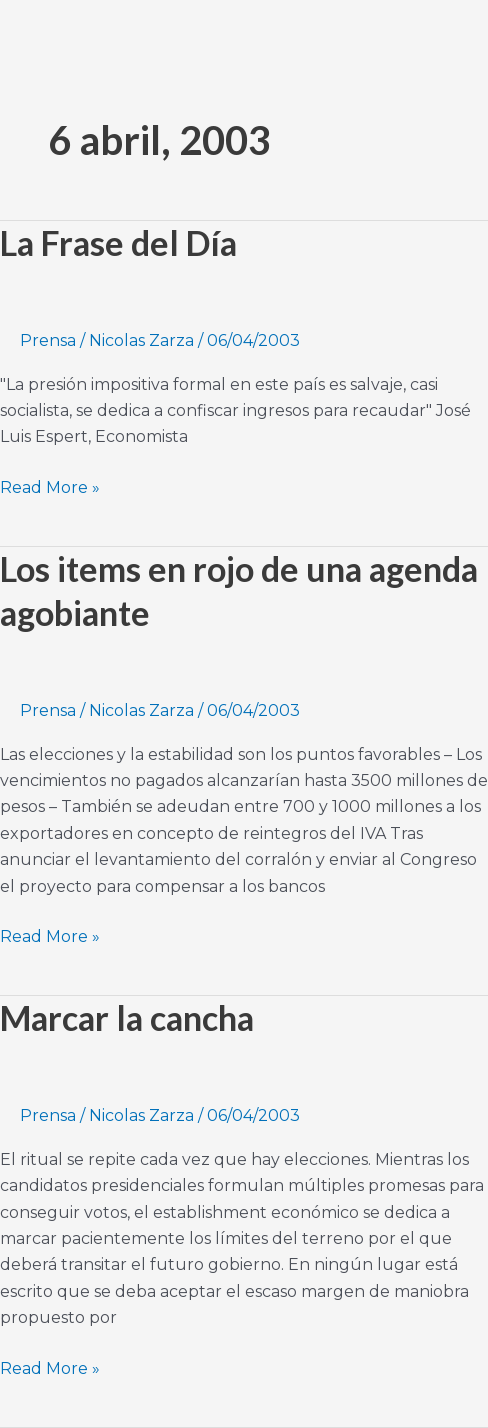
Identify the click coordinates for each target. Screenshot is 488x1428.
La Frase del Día (118, 242)
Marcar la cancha (127, 1017)
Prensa (48, 340)
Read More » (50, 486)
